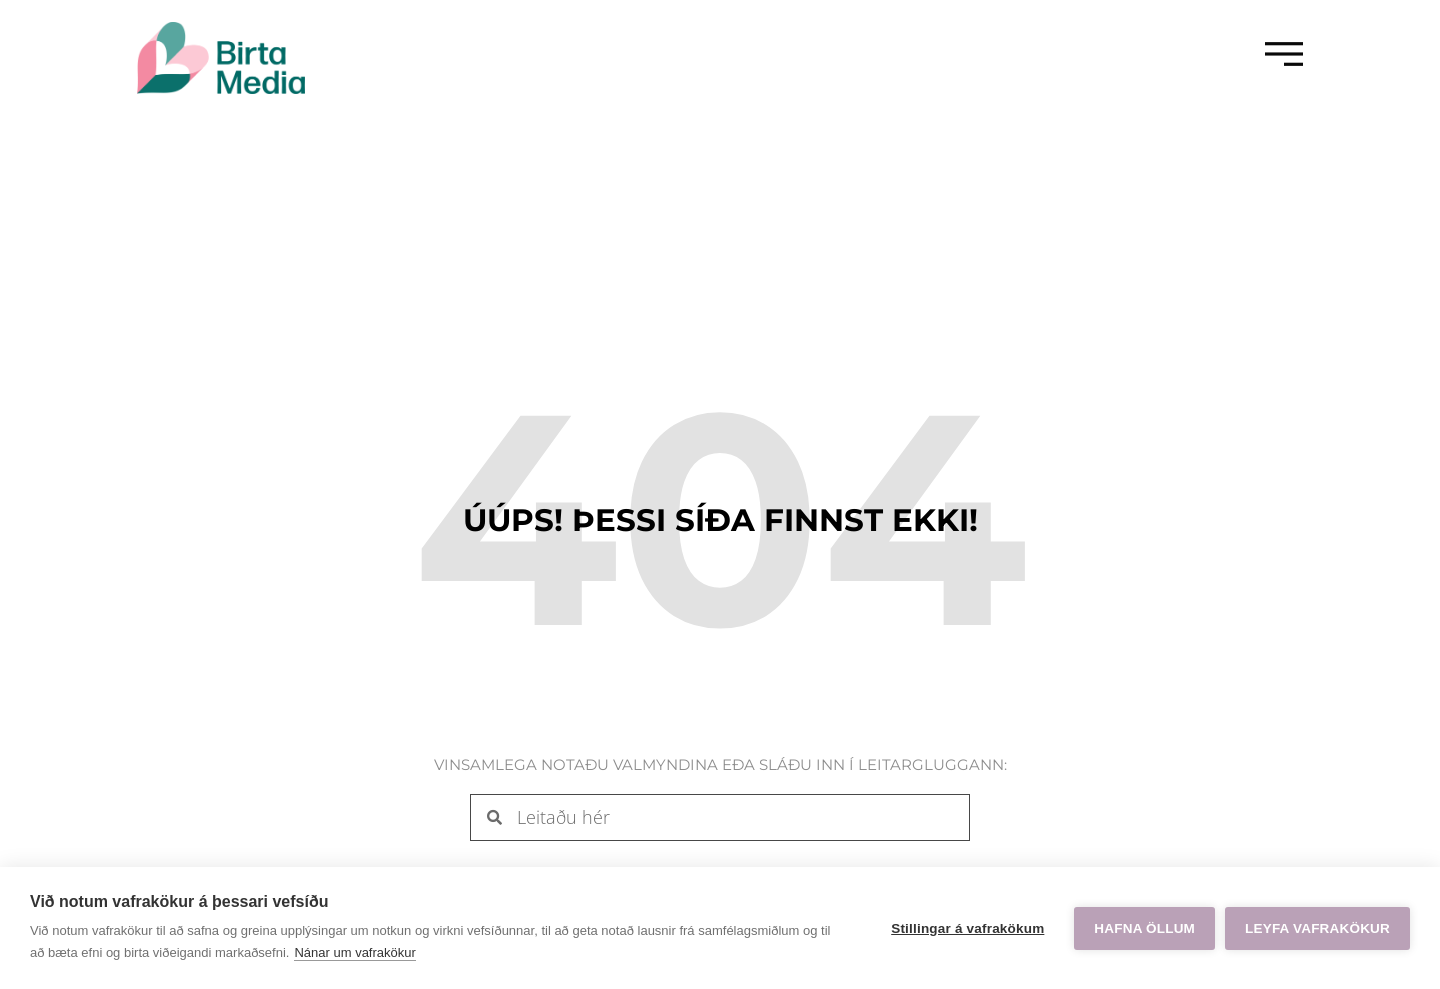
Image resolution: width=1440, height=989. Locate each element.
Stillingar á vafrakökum (967, 928)
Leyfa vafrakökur (1317, 928)
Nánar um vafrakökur (354, 952)
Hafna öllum (1144, 928)
